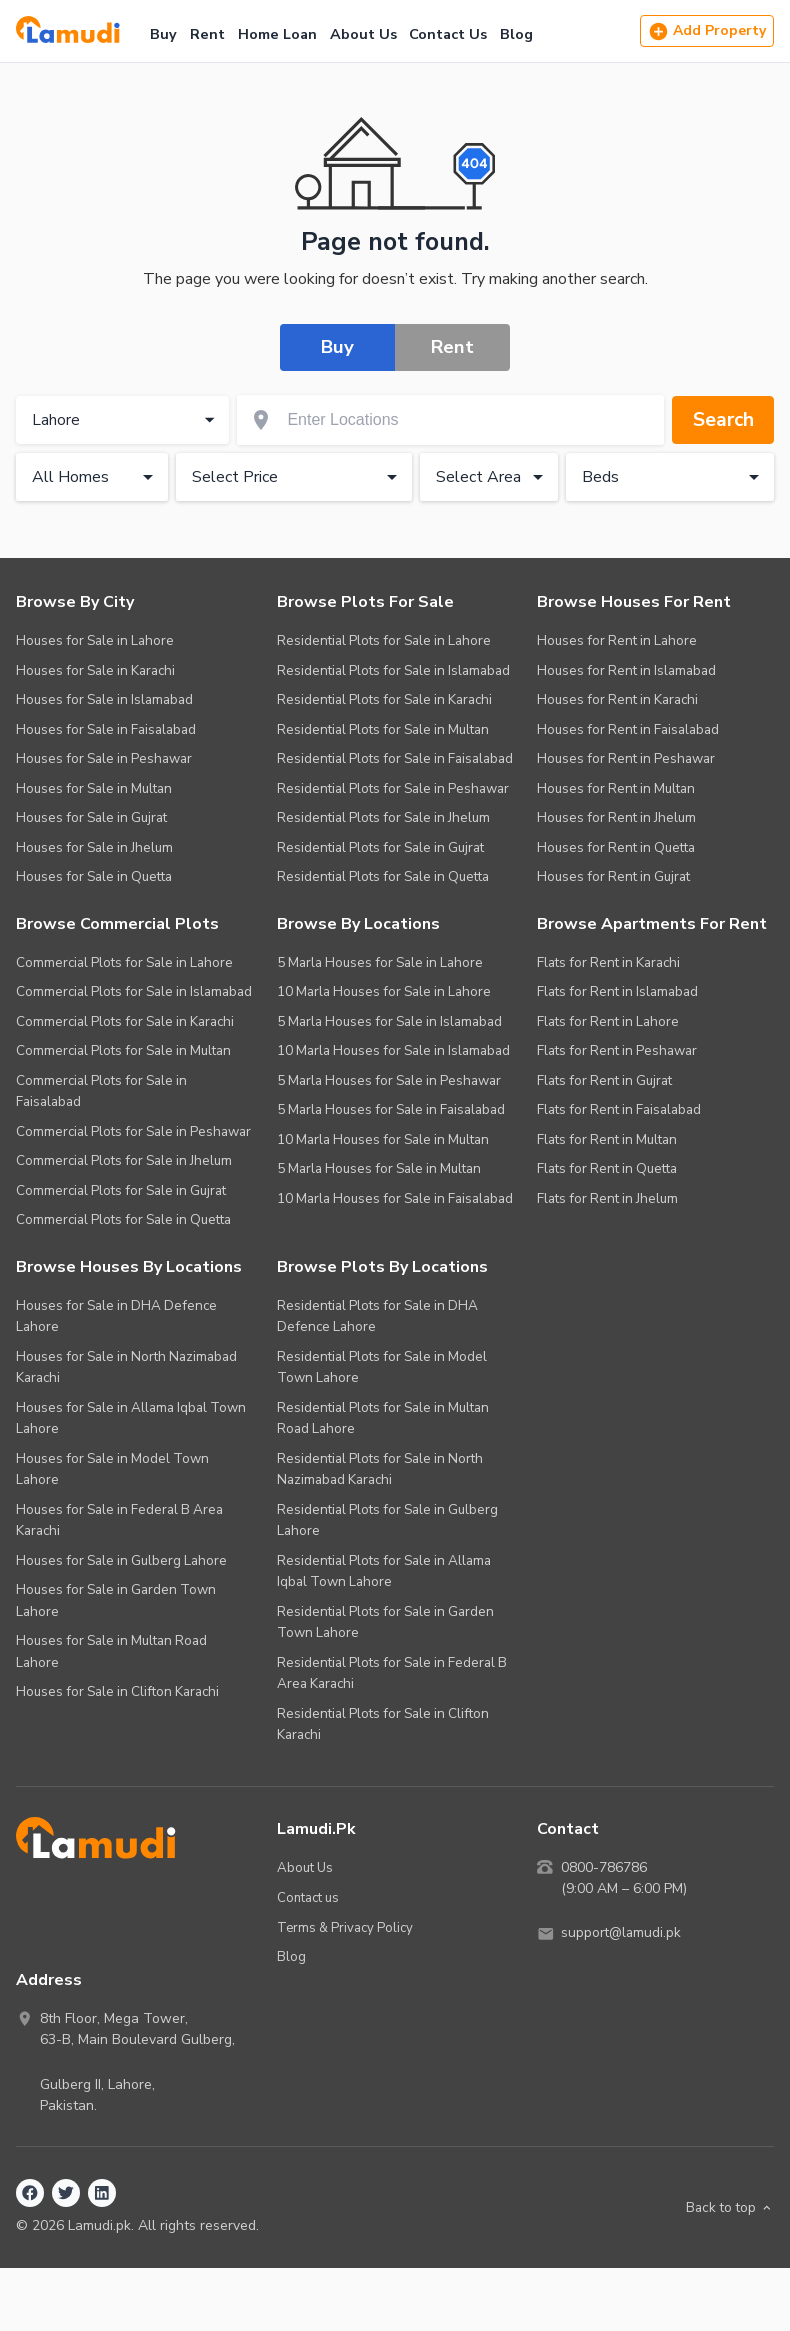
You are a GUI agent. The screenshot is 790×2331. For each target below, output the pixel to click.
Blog (516, 34)
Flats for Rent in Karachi (608, 962)
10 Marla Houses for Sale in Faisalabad (395, 1198)
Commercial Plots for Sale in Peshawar (133, 1131)
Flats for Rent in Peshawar (617, 1050)
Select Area (493, 477)
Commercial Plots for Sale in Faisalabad (101, 1091)
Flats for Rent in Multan (607, 1139)
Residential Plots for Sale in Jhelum (383, 817)
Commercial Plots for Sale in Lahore (124, 962)
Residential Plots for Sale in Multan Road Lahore (383, 1418)
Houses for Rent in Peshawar (626, 758)
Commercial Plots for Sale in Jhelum (124, 1160)
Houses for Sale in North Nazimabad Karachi (126, 1367)
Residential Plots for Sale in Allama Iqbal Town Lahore (384, 1571)
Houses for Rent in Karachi (617, 699)
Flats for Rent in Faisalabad (619, 1109)
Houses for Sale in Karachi (95, 670)
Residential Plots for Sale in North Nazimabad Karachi (380, 1469)
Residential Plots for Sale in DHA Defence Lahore (377, 1316)
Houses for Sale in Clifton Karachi (117, 1691)
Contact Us (448, 34)
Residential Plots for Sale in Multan (383, 729)
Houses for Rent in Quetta (616, 847)
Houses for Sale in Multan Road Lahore (111, 1651)
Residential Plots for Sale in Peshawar (393, 788)
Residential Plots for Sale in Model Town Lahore (382, 1367)
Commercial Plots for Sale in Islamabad (134, 991)
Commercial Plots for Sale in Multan (123, 1050)
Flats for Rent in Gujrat (604, 1080)
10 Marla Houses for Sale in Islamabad (393, 1050)
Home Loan (277, 34)
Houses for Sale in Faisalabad (106, 729)
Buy (163, 34)
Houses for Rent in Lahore (617, 640)
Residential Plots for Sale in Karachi (384, 699)
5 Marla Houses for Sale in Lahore (380, 962)
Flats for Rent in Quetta (607, 1168)
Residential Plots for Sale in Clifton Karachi (383, 1724)
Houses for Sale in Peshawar (104, 758)
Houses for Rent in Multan (616, 788)
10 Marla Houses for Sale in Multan (383, 1139)
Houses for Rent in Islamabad (626, 670)
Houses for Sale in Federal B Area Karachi (119, 1520)
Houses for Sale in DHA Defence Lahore (116, 1316)
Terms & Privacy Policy (345, 1926)
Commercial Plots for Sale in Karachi (125, 1021)
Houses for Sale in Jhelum (94, 847)
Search (721, 419)
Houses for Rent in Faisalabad (628, 729)
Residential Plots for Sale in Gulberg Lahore (387, 1520)
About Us (363, 34)
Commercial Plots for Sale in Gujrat (121, 1190)
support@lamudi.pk (622, 1933)
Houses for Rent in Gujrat (613, 876)
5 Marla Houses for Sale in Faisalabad (391, 1109)
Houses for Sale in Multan (94, 788)
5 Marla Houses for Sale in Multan (379, 1168)
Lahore (126, 420)
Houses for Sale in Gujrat (91, 817)
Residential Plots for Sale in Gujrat (380, 847)
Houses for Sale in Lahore (95, 640)
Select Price (297, 477)
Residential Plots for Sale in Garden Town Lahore (385, 1622)
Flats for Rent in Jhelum (607, 1198)
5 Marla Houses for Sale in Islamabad (389, 1021)
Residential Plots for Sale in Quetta (383, 876)
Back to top (728, 2206)
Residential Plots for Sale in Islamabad (393, 670)
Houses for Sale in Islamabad (104, 699)
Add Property (707, 31)
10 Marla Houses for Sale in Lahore (384, 991)
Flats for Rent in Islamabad (617, 991)
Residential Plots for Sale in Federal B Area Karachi (392, 1673)
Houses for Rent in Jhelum (616, 817)
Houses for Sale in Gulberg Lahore (121, 1560)
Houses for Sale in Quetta (94, 876)
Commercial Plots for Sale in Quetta (123, 1219)
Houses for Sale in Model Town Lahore (112, 1469)
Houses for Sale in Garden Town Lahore (116, 1600)
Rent (207, 34)
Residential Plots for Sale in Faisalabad (395, 758)
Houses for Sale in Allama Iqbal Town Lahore (131, 1418)
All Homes (96, 477)
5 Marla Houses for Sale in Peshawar (389, 1080)
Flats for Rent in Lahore (608, 1021)
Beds (674, 477)
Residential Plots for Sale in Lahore (384, 640)
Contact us (308, 1896)
